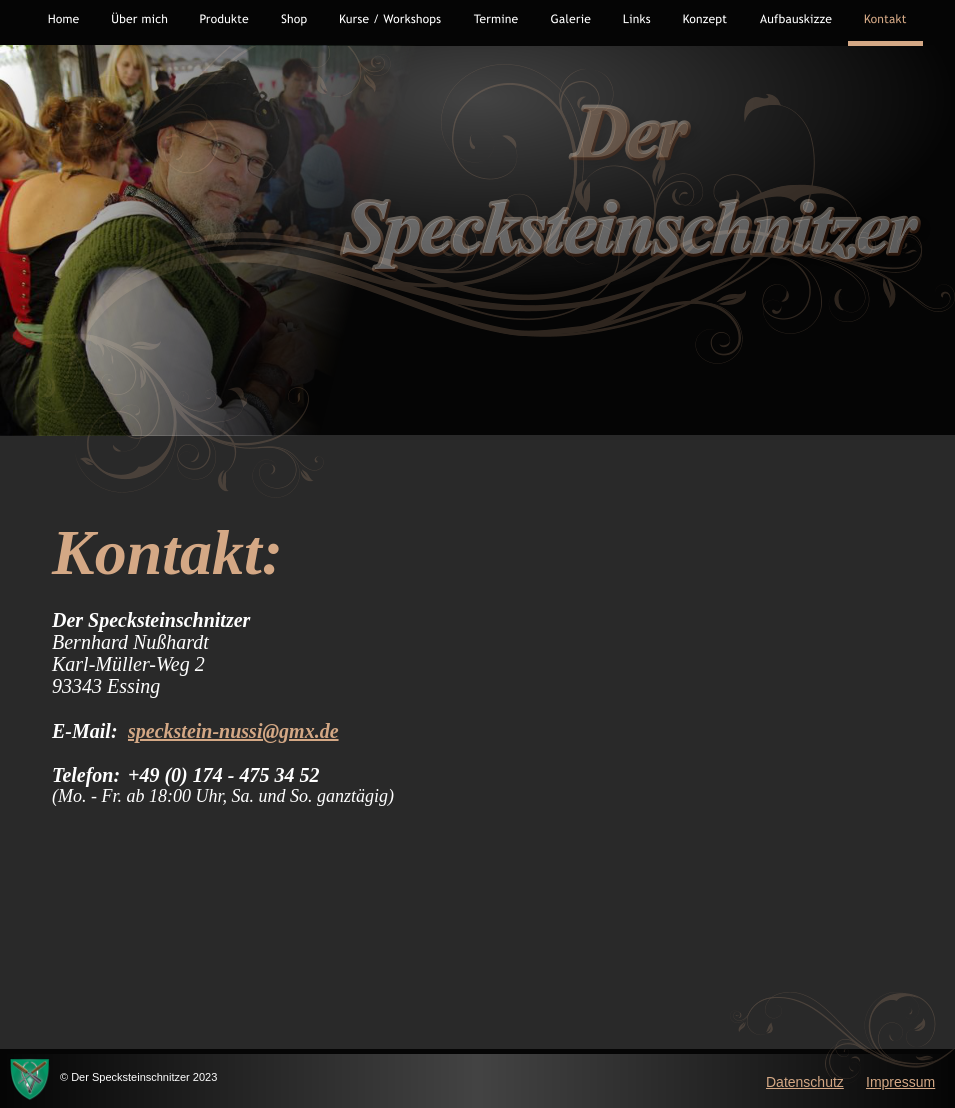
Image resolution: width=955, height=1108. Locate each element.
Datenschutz (805, 1082)
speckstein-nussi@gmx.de (233, 731)
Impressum (900, 1082)
